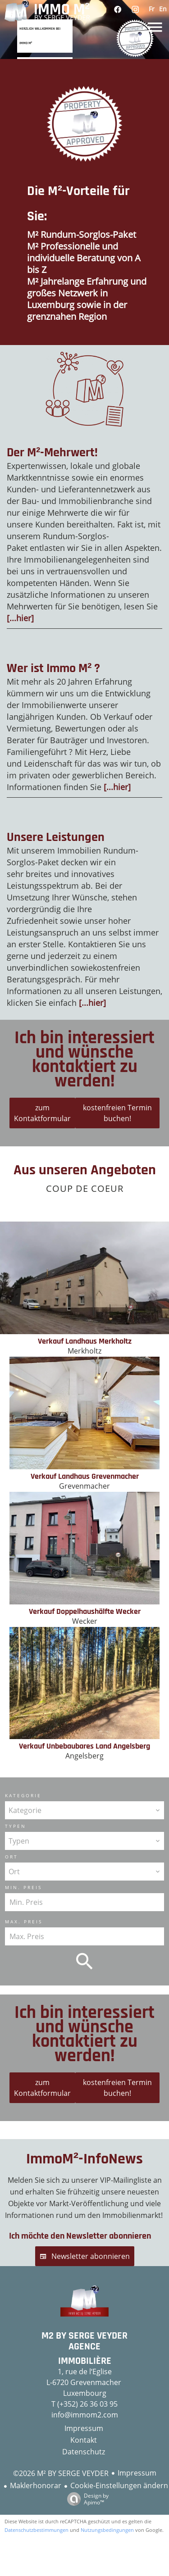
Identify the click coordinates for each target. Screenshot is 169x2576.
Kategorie (23, 1795)
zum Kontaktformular (42, 1113)
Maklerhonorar (35, 2485)
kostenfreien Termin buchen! (117, 1113)
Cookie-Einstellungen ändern (119, 2485)
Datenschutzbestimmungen (37, 2529)
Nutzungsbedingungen (107, 2529)
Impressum (137, 2473)
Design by (86, 2499)
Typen (15, 1826)
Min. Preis (23, 1887)
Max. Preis (23, 1921)
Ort (11, 1857)
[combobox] (84, 1810)
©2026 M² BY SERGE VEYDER (61, 2473)
